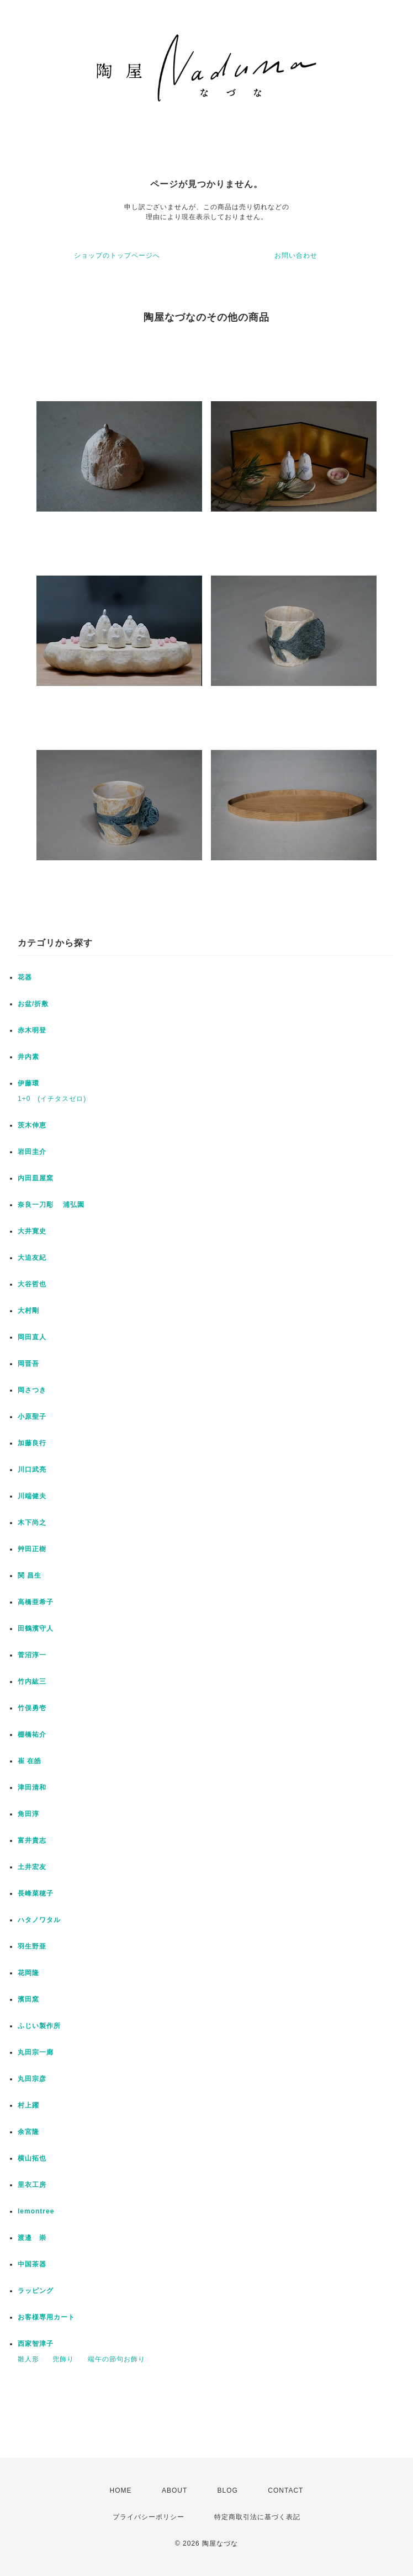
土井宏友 (32, 1867)
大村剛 (28, 1310)
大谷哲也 (32, 1284)
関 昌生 (29, 1575)
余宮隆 (28, 2132)
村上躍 (28, 2105)
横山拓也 (32, 2158)
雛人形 (28, 2359)
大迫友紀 (32, 1258)
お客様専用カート (46, 2317)
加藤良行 (32, 1443)
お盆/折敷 (33, 1004)
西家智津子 (36, 2344)
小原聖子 (32, 1416)
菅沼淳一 (32, 1655)
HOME (121, 2490)
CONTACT (285, 2490)
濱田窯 (28, 1999)
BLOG (228, 2490)
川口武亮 (32, 1469)
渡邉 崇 (32, 2238)
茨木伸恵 (32, 1125)
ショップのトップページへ (117, 255)
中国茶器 (32, 2264)
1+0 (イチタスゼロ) (52, 1099)
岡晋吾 (28, 1363)
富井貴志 (32, 1840)
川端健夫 (32, 1496)
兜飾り (63, 2359)
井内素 (28, 1057)
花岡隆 (28, 1973)
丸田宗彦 (32, 2079)
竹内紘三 (32, 1681)
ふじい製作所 (39, 2026)
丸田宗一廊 (36, 2052)
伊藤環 (28, 1083)
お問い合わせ (295, 255)
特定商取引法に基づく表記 (257, 2517)
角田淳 (28, 1814)
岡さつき (32, 1390)
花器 (25, 977)
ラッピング (36, 2291)
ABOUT (174, 2490)
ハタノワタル (39, 1920)
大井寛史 (32, 1231)
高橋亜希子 (36, 1602)
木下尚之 (32, 1522)
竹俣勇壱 (32, 1708)
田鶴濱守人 (36, 1628)
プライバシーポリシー (148, 2517)
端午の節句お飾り (116, 2359)
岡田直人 (32, 1337)
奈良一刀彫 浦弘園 (51, 1205)
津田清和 (32, 1787)
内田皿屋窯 (36, 1178)
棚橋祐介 (32, 1734)
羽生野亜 (32, 1946)
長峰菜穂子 (36, 1893)
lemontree (36, 2211)
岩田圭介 (32, 1152)
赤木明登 (32, 1030)
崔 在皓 (29, 1761)
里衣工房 (32, 2185)
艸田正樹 (32, 1549)
